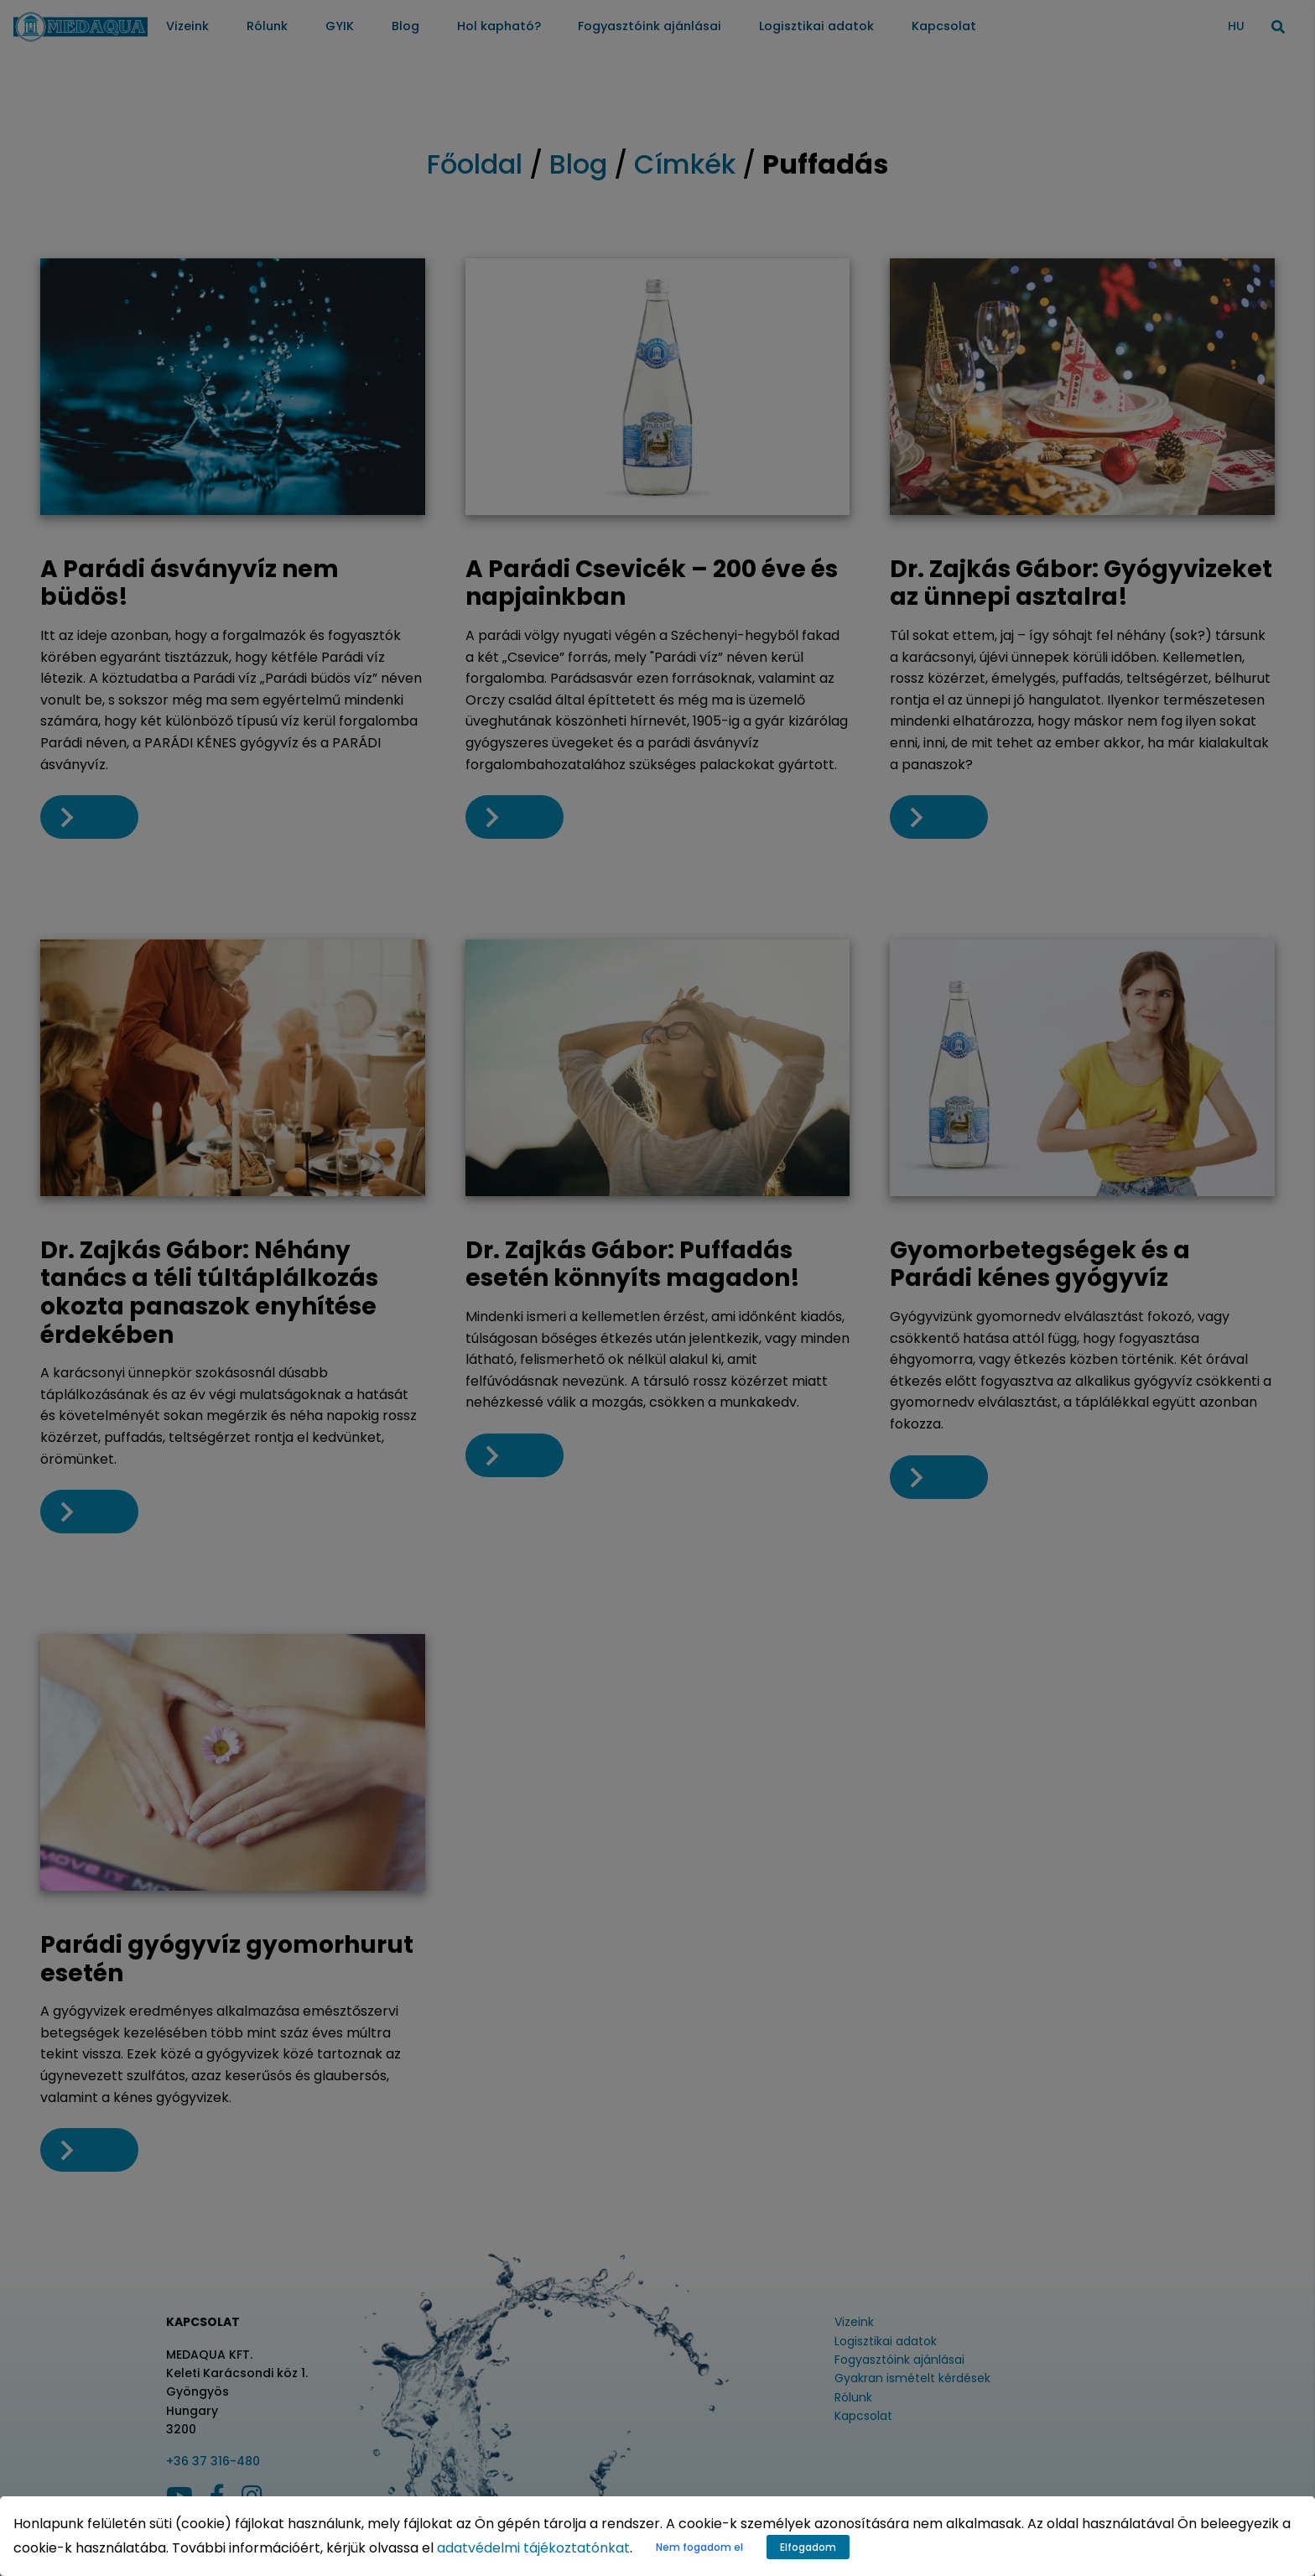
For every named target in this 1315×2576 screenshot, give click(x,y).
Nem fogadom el (699, 2547)
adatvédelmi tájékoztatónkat (533, 2548)
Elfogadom (808, 2547)
